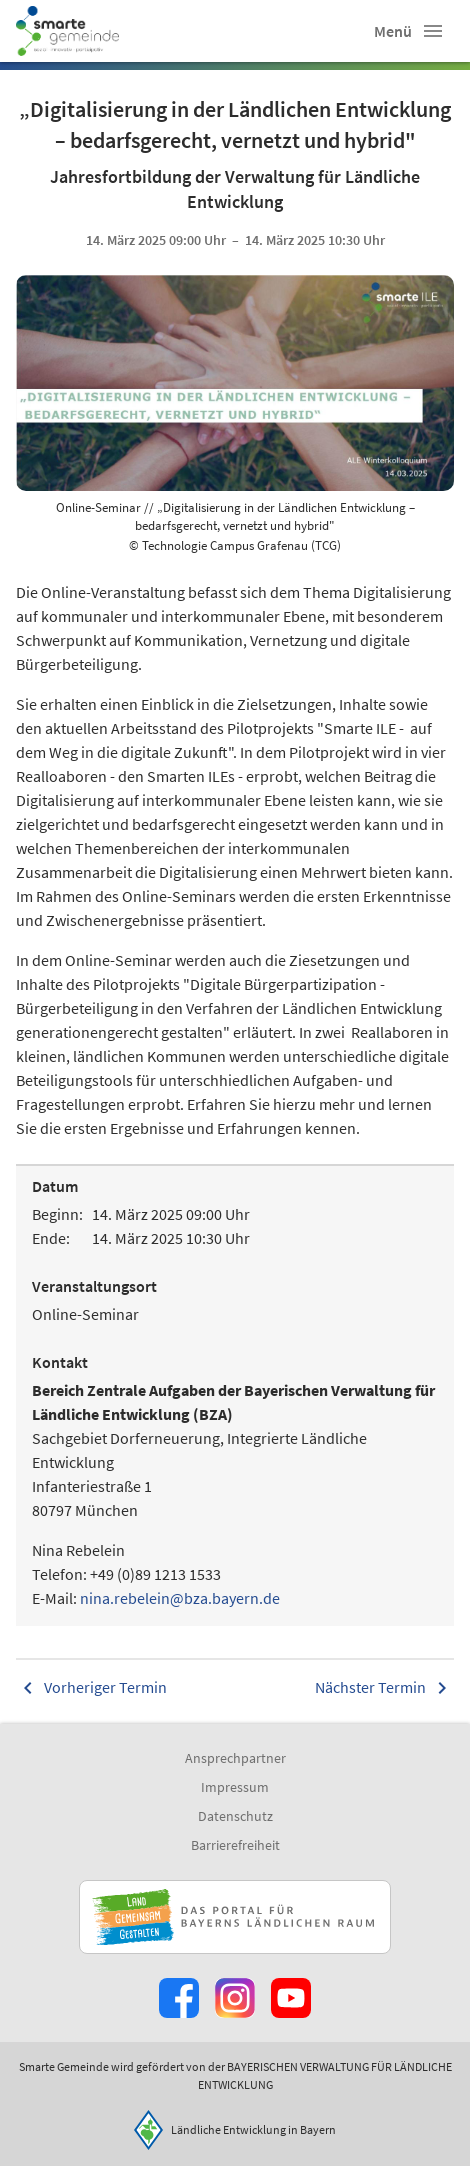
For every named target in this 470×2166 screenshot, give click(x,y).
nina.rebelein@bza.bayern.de (180, 1598)
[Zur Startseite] (67, 31)
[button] (433, 31)
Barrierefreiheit (235, 1845)
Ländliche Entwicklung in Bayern (253, 2129)
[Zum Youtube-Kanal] (291, 1998)
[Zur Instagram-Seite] (235, 1998)
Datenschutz (235, 1816)
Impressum (235, 1787)
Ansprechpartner (235, 1758)
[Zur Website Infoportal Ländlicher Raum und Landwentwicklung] (234, 1917)
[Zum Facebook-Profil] (179, 1998)
